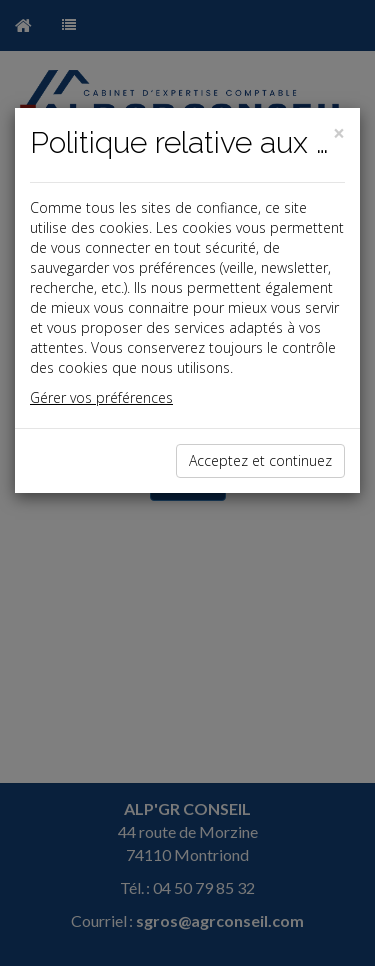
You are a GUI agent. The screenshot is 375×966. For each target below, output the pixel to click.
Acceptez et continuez (260, 460)
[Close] (339, 133)
